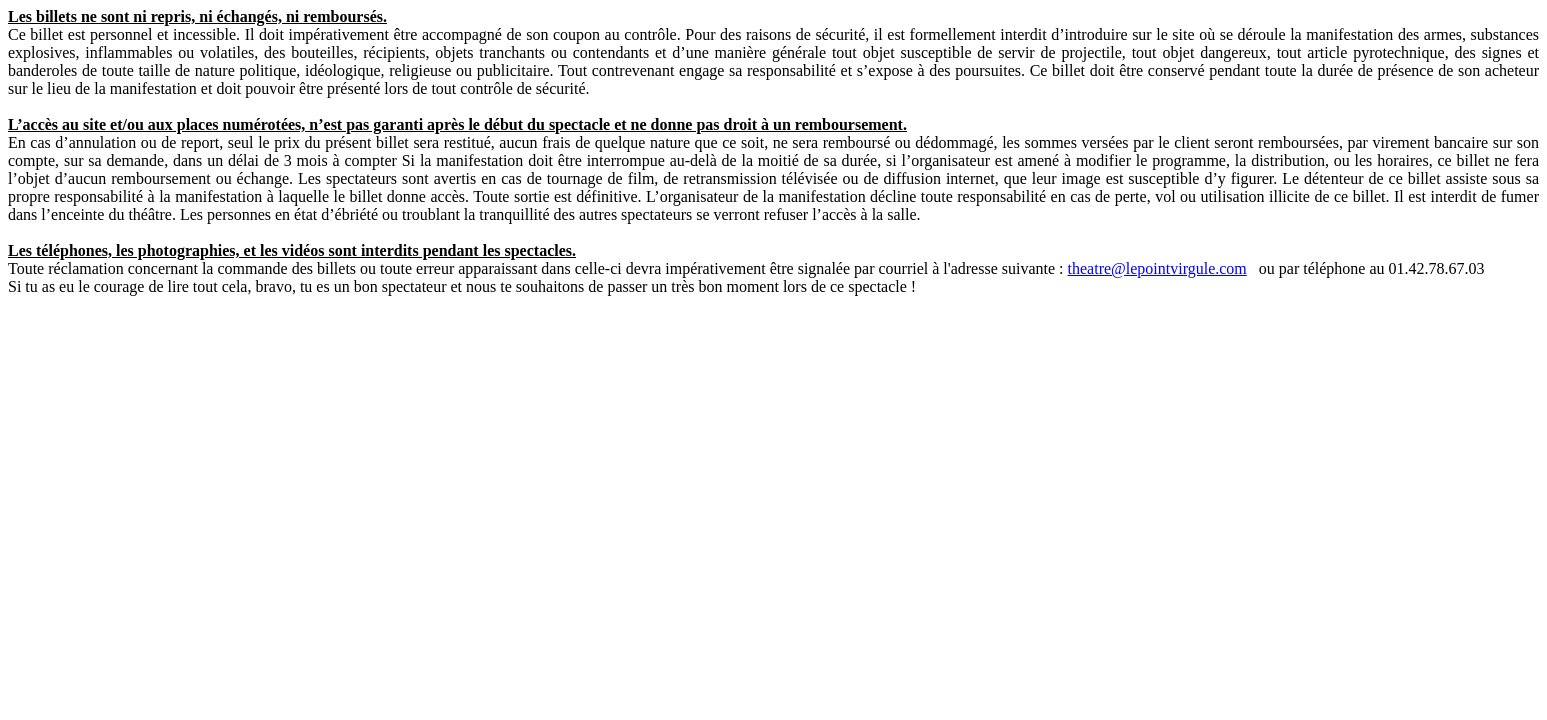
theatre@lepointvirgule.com (1157, 268)
